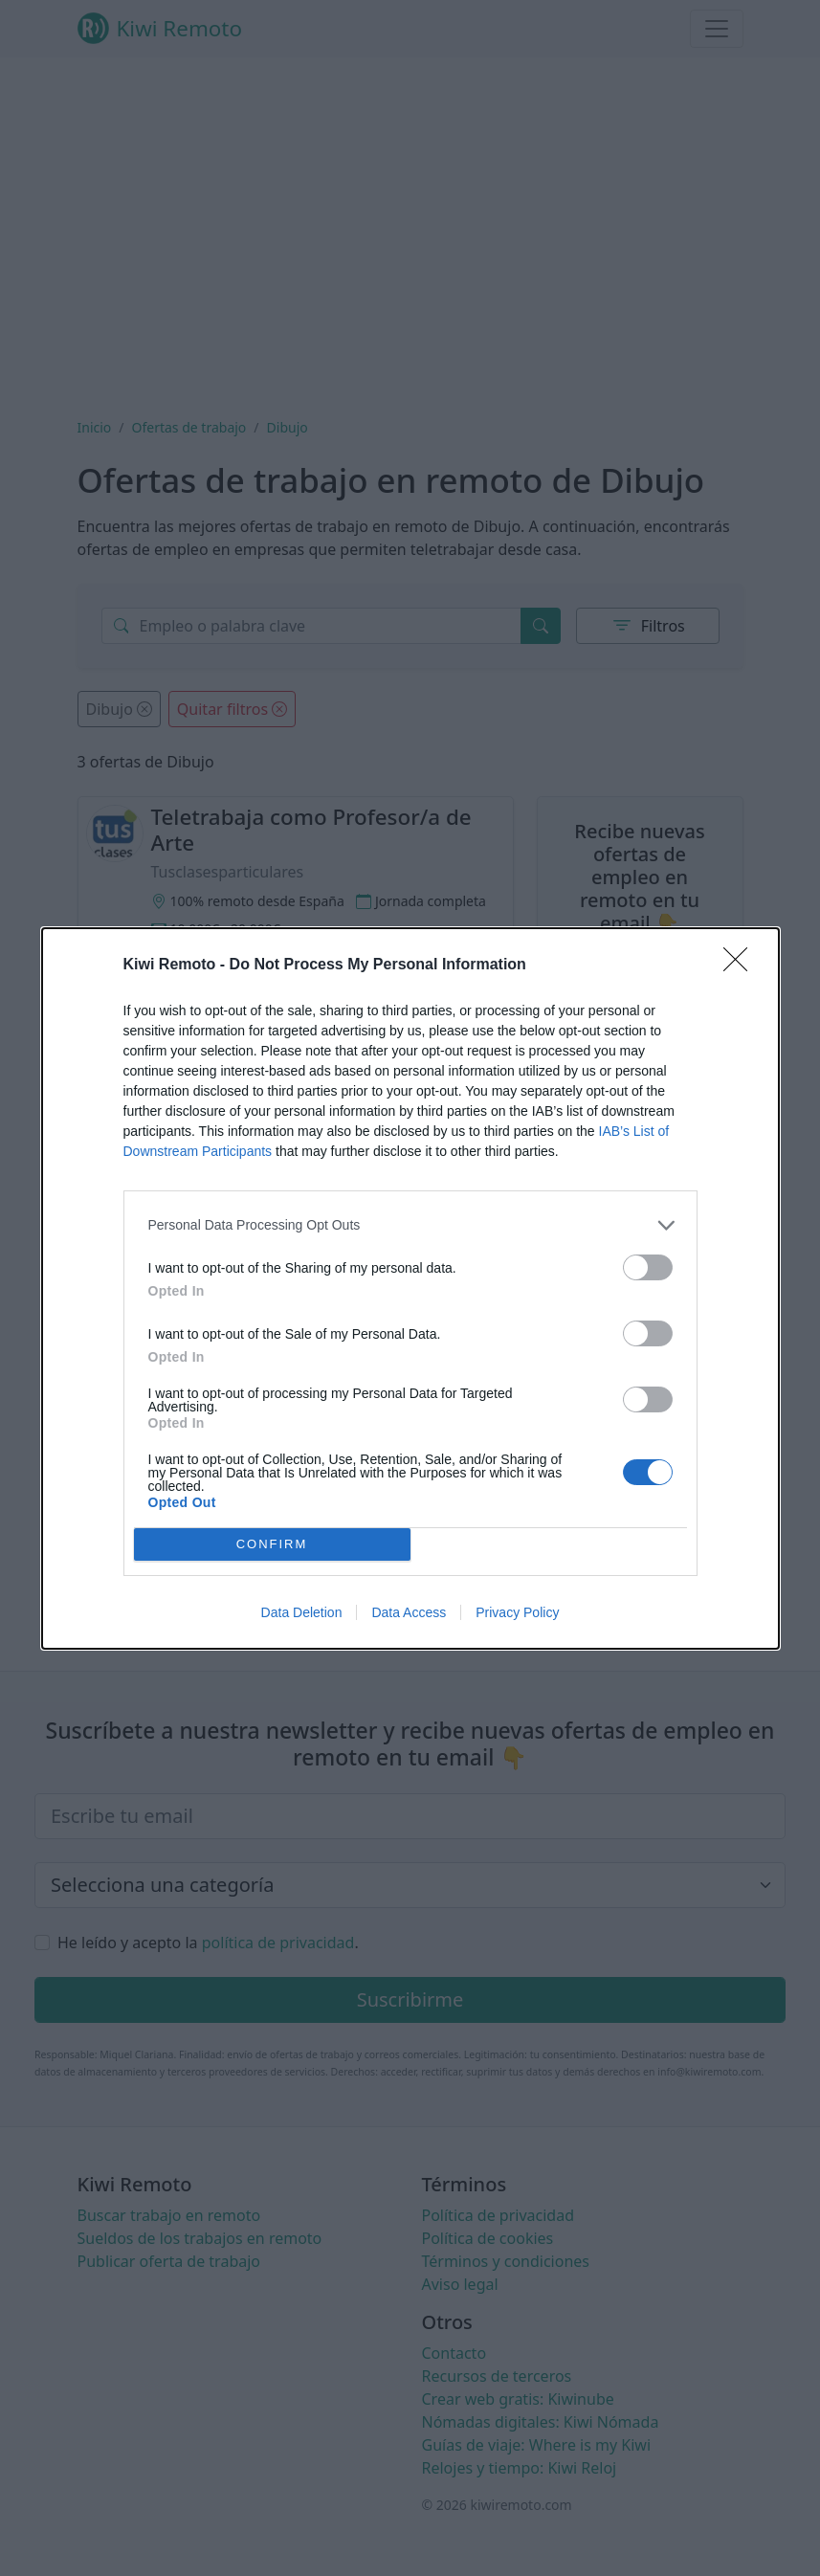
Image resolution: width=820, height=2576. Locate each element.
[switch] (648, 1267)
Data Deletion (302, 1612)
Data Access (408, 1612)
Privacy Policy (517, 1612)
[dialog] (410, 1288)
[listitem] (410, 1225)
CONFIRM (272, 1544)
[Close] (741, 965)
